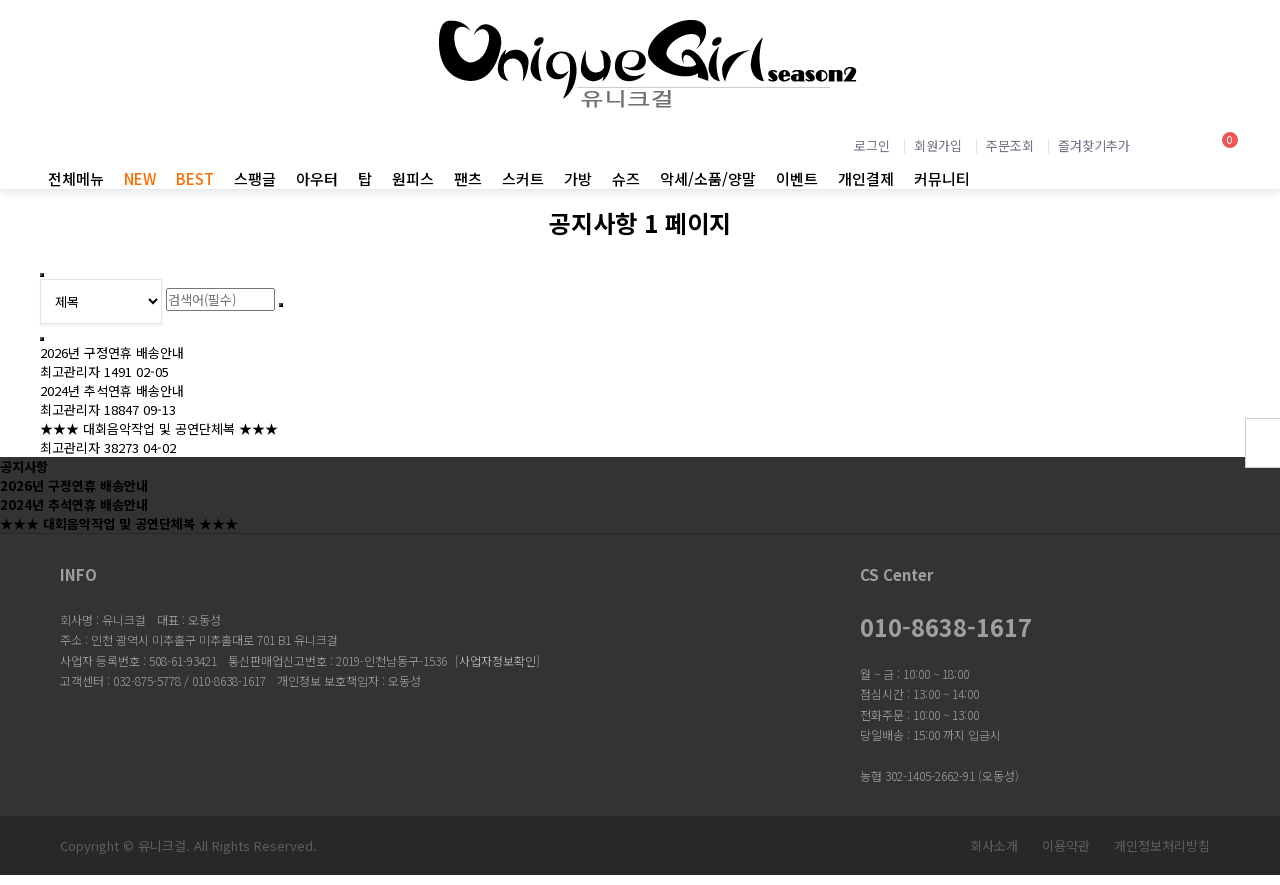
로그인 (872, 145)
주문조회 (1010, 145)
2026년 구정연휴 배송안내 (112, 352)
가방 (578, 178)
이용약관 (1066, 845)
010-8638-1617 (946, 627)
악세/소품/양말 (708, 178)
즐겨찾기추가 (1094, 145)
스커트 (523, 178)
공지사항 (24, 466)
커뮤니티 (942, 178)
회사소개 (994, 845)
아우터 (317, 178)
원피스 (413, 178)
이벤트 (797, 178)
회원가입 (938, 145)
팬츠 (468, 178)
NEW (140, 178)
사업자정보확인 (497, 660)
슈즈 (626, 178)
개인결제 (866, 178)
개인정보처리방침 (1162, 845)
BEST (195, 178)
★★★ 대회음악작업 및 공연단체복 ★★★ (159, 428)
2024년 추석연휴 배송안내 (112, 390)
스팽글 (255, 178)
